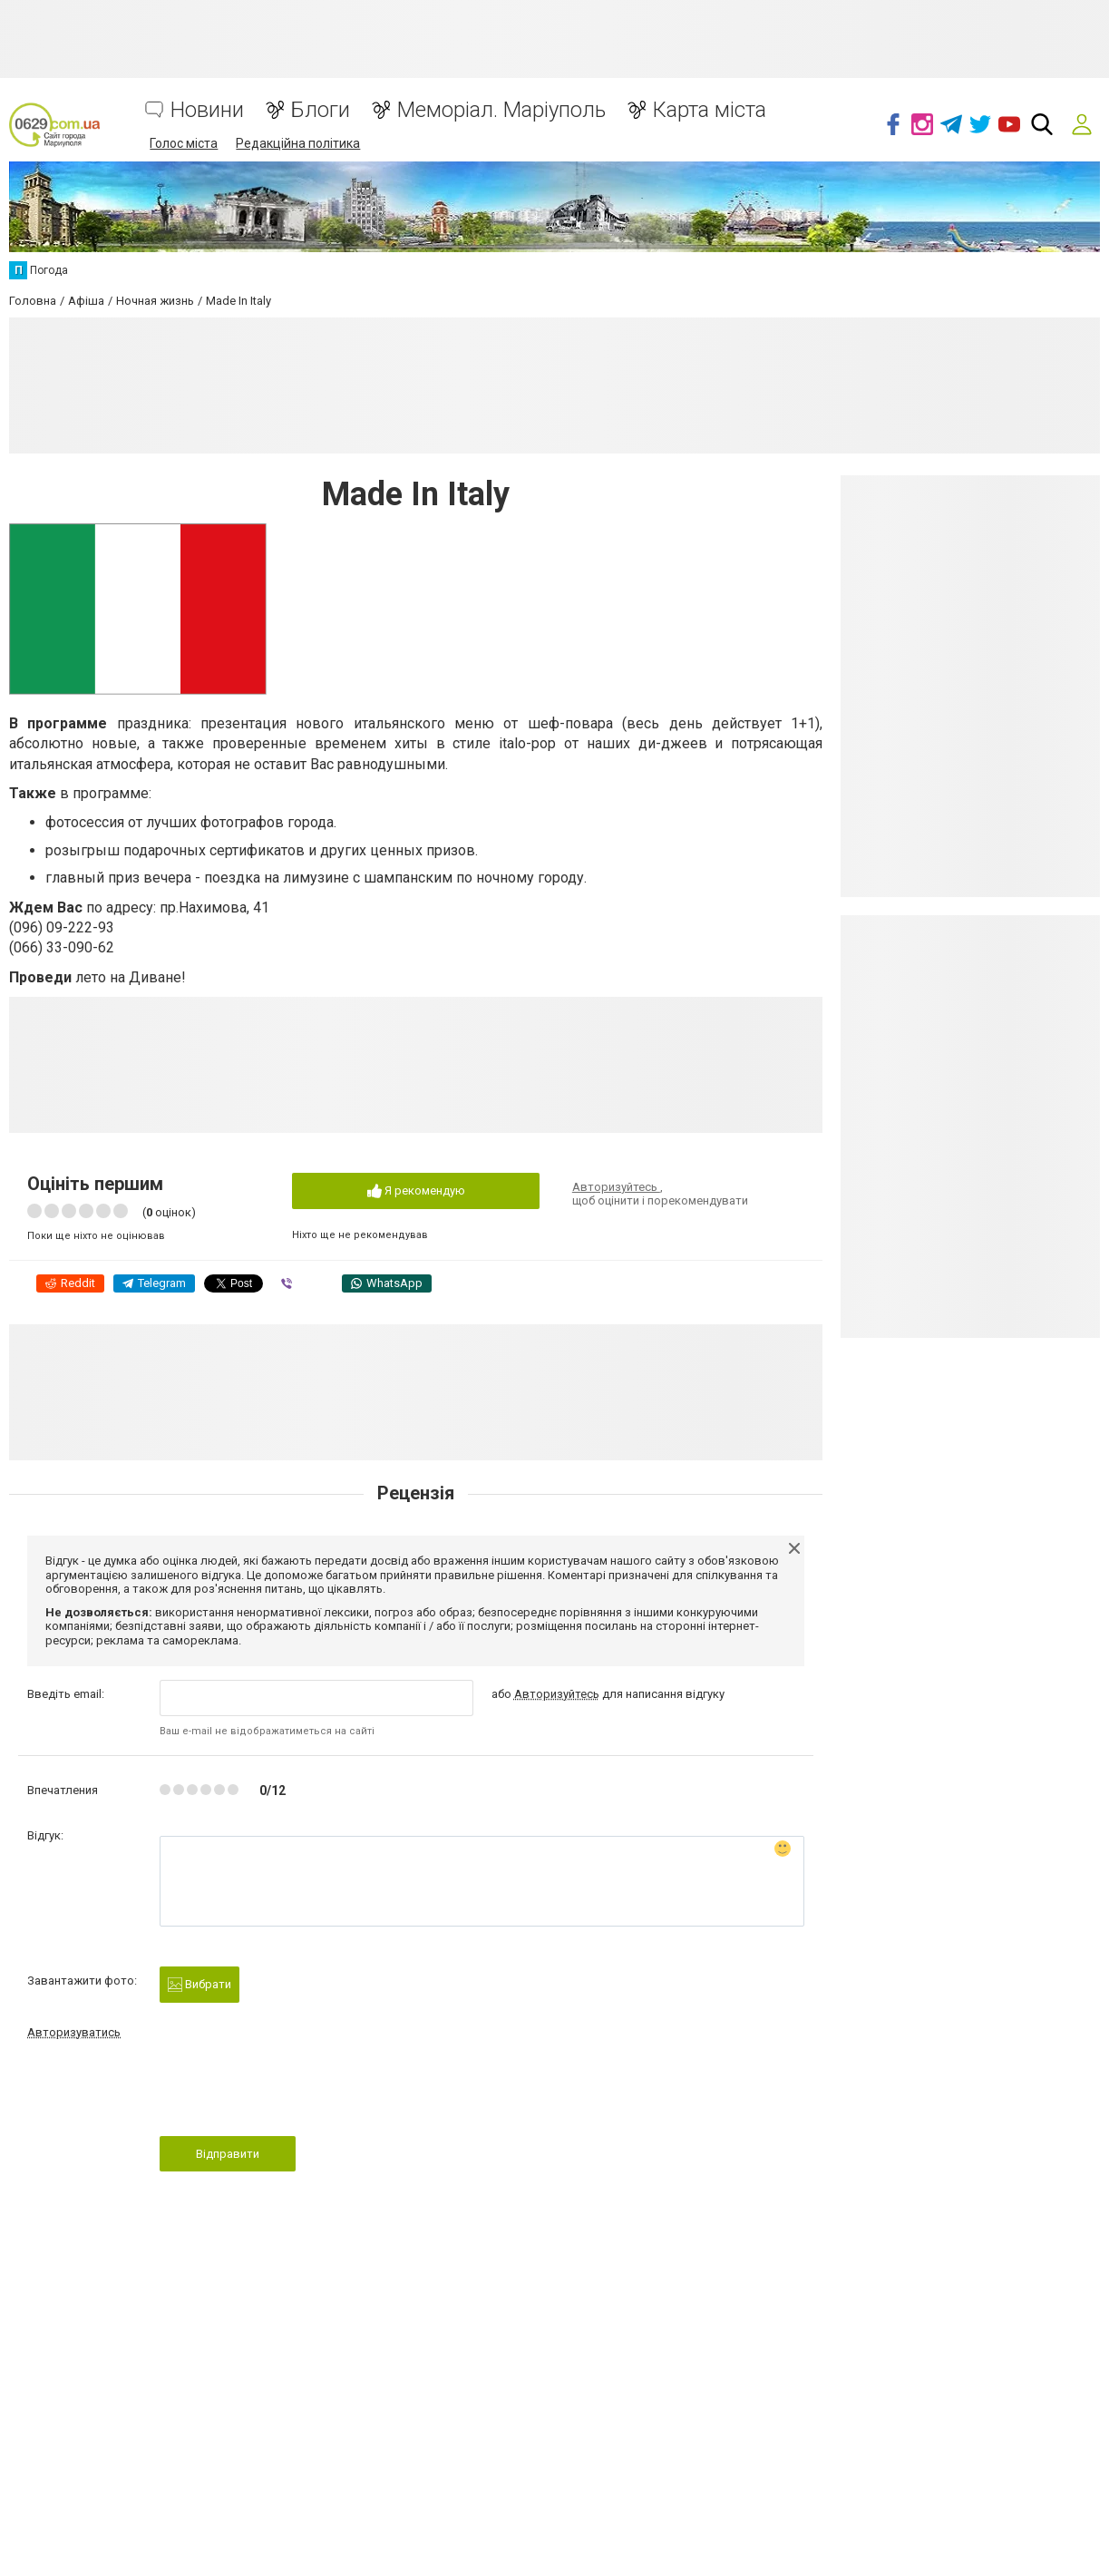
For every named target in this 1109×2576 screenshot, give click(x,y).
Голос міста (184, 143)
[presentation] (297, 2093)
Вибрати (199, 1985)
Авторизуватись (74, 2032)
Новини (207, 110)
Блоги (320, 110)
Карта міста (709, 110)
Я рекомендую (416, 1191)
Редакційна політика (298, 143)
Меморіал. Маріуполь (501, 110)
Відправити (227, 2154)
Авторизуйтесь (616, 1187)
